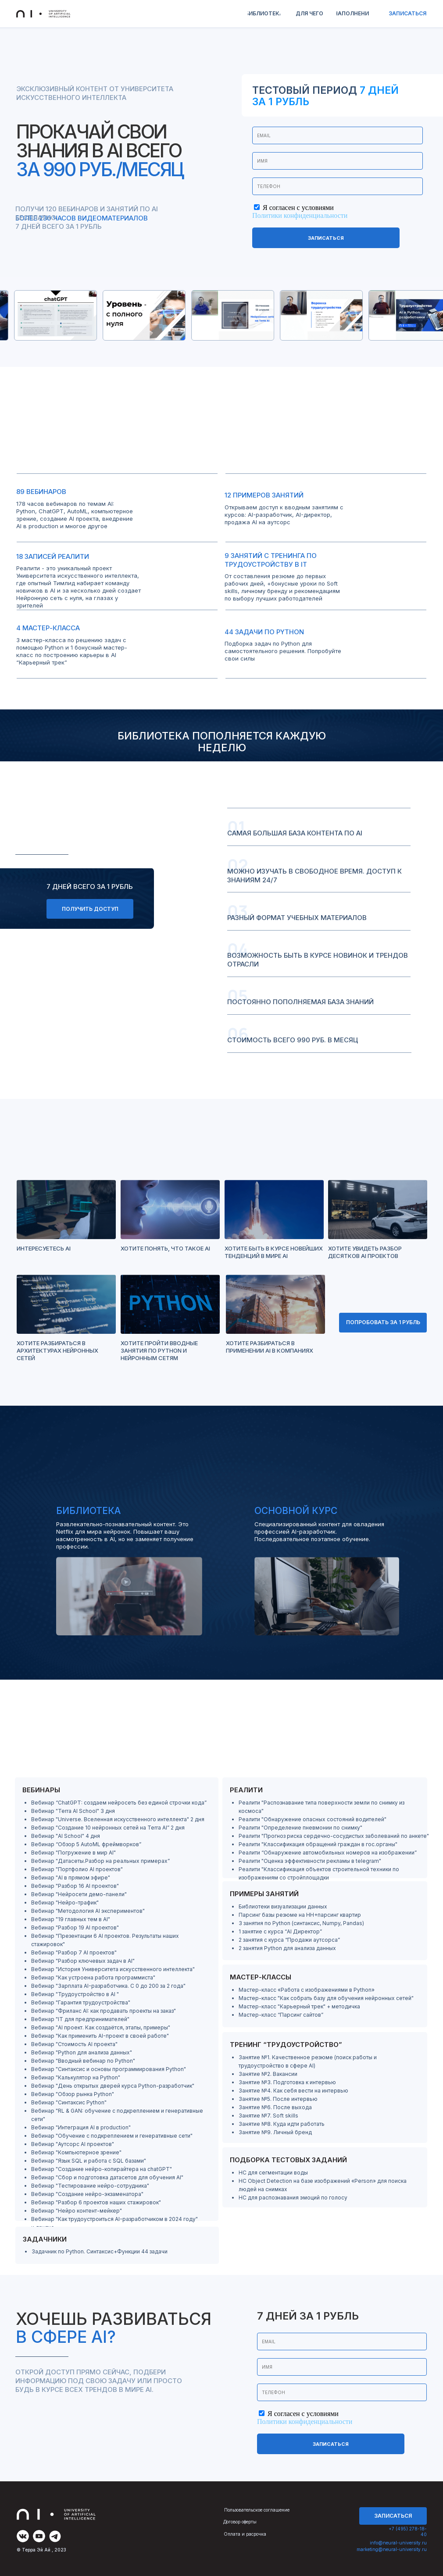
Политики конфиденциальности (299, 215)
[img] (23, 2536)
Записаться (326, 238)
